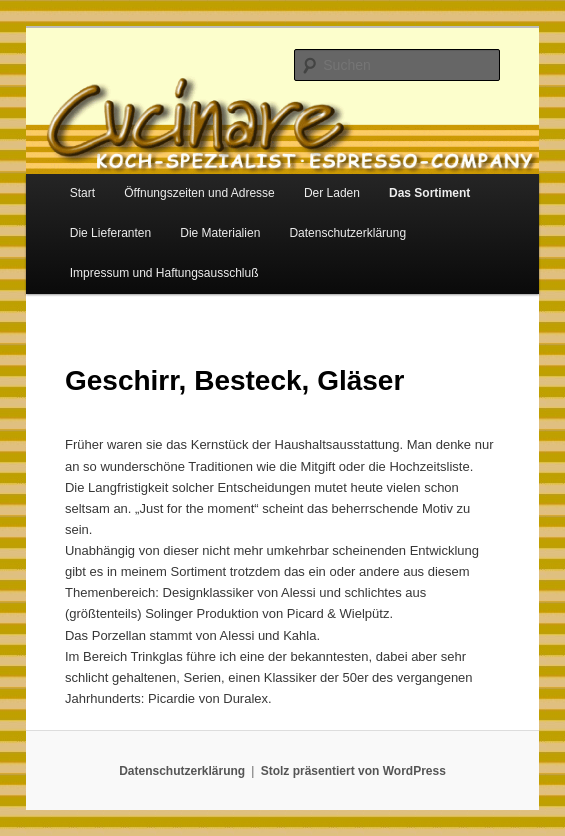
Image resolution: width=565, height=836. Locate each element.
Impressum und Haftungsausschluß (164, 273)
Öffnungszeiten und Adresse (199, 193)
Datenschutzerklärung (347, 233)
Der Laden (332, 193)
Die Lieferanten (110, 233)
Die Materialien (220, 233)
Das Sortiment (429, 193)
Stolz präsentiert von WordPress (353, 771)
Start (82, 193)
